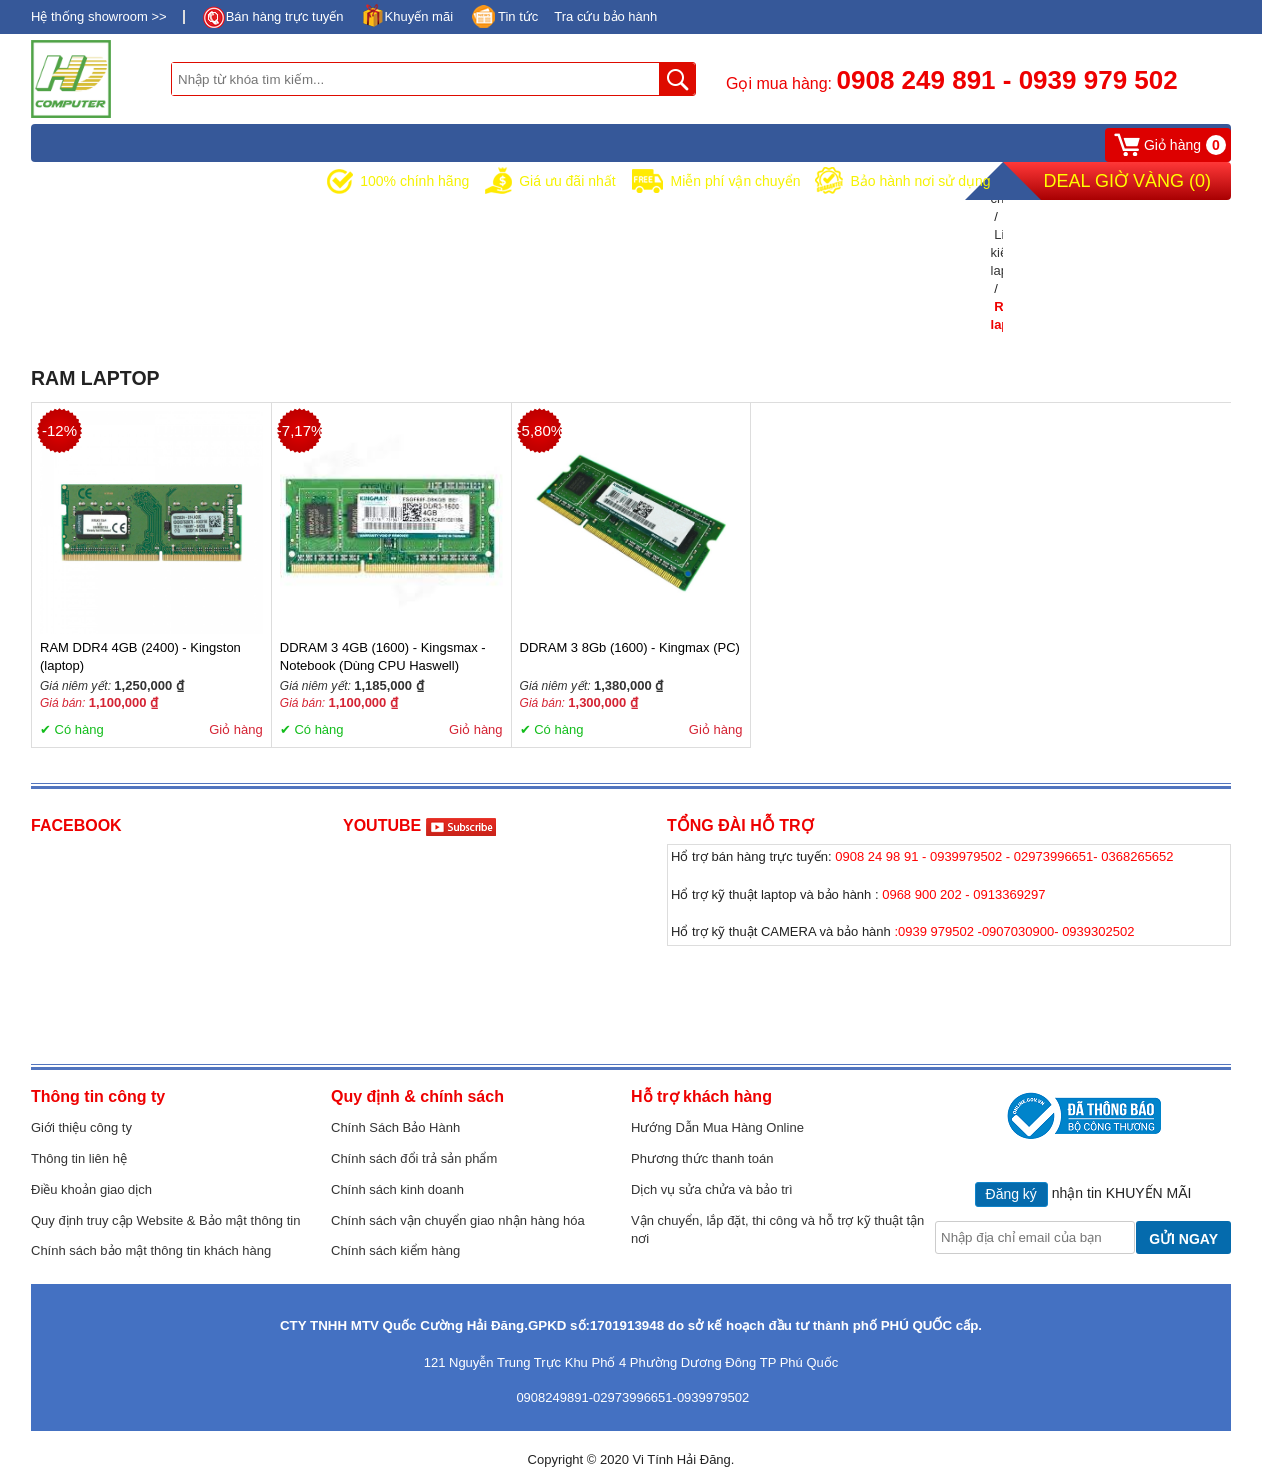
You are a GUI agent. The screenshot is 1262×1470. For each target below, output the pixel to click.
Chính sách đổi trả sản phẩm (414, 1158)
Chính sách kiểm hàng (395, 1250)
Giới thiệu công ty (81, 1127)
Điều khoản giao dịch (91, 1189)
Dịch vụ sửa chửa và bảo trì (712, 1189)
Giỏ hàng (236, 729)
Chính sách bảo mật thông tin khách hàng (151, 1250)
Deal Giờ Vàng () (1127, 181)
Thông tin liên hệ (79, 1158)
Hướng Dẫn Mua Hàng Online (717, 1127)
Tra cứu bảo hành (605, 16)
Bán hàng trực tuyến (285, 16)
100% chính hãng (414, 181)
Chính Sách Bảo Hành (395, 1127)
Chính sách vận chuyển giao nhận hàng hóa (458, 1220)
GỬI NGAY (1183, 1239)
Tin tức (518, 16)
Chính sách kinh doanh (397, 1189)
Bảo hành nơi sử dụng (920, 181)
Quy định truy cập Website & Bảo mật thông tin (165, 1220)
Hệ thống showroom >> (99, 16)
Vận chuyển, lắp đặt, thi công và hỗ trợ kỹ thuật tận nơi (777, 1230)
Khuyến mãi (419, 16)
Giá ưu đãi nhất (567, 181)
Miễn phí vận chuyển (736, 181)
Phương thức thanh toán (702, 1158)
